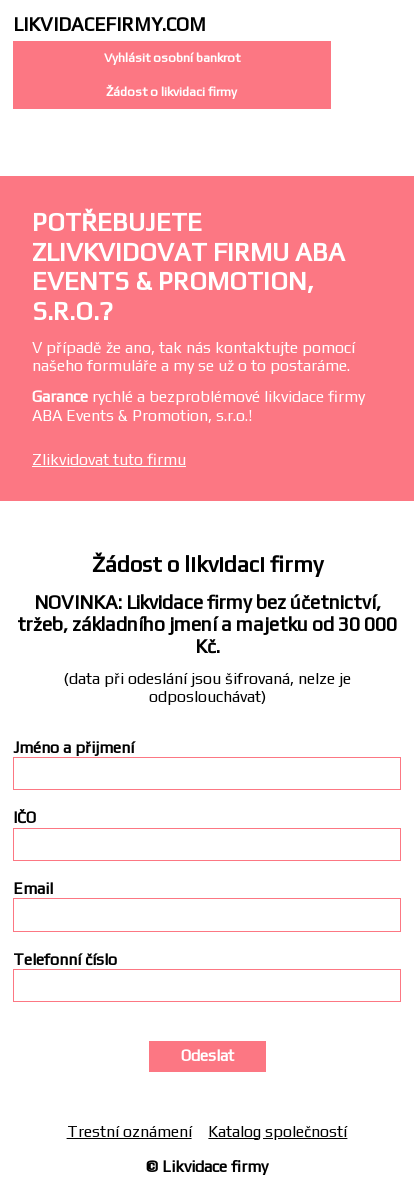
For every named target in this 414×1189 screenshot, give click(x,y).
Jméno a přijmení (73, 748)
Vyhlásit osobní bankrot (172, 57)
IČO (24, 818)
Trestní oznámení (129, 1131)
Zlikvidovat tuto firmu (109, 459)
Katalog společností (277, 1131)
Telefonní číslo (65, 960)
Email (33, 889)
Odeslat (207, 1055)
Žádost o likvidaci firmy (171, 91)
